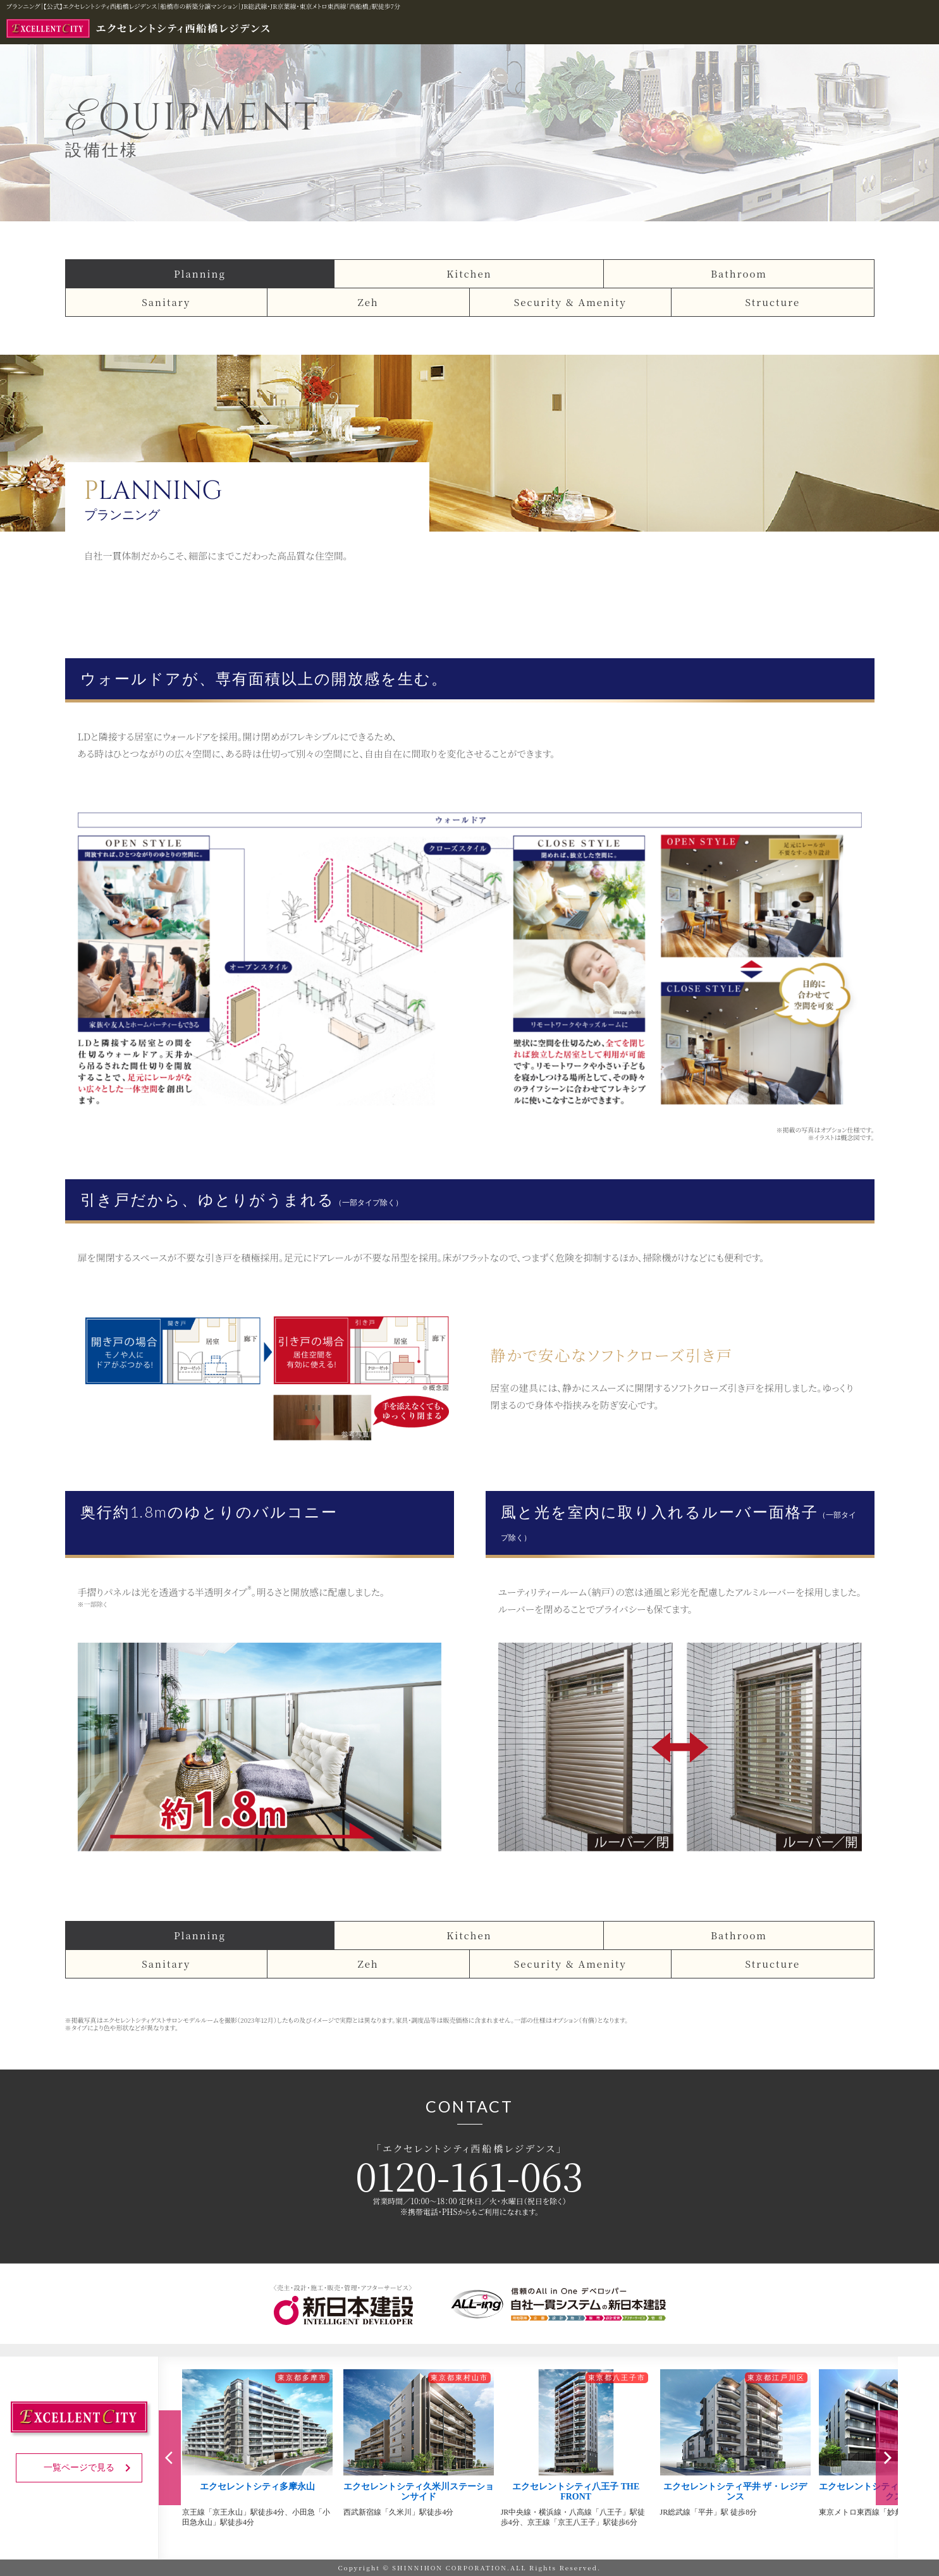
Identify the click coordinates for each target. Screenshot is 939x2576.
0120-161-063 (469, 2175)
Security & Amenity (570, 302)
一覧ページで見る (89, 2467)
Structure (772, 302)
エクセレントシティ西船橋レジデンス (138, 28)
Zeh (368, 302)
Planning (200, 273)
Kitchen (468, 273)
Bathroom (739, 273)
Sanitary (166, 302)
